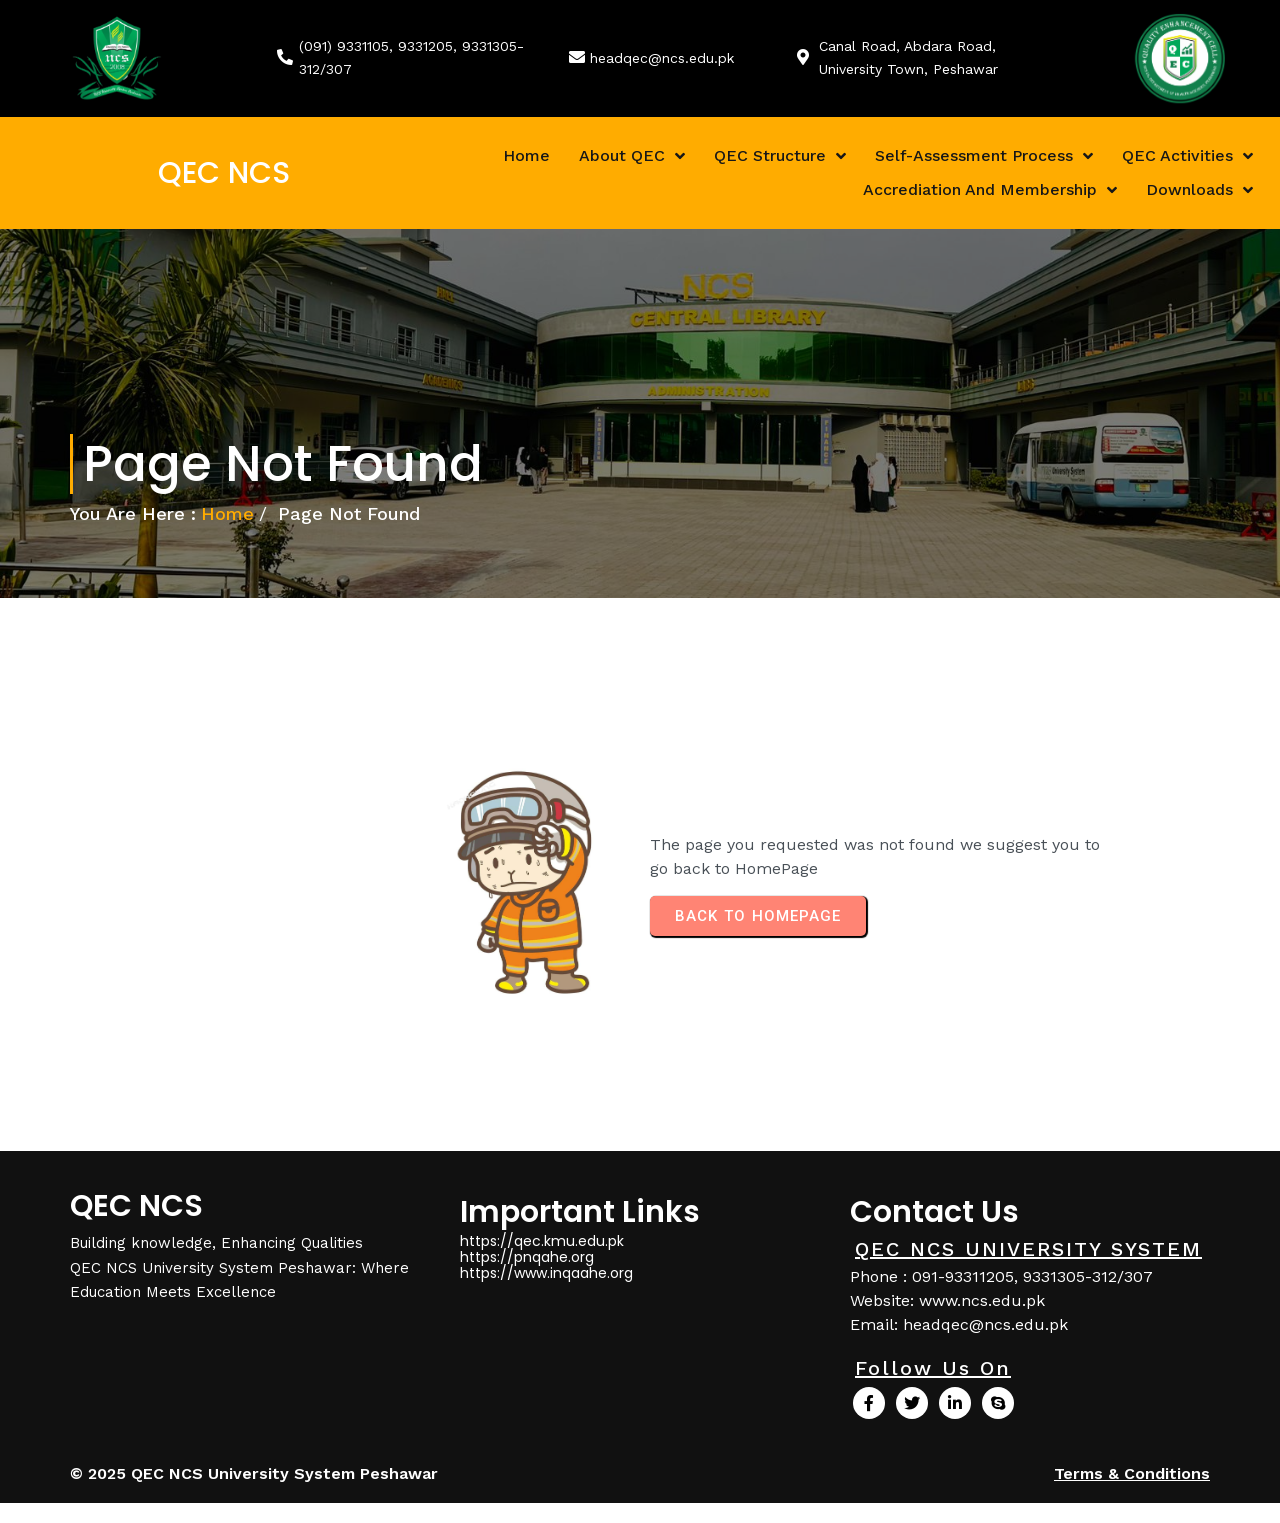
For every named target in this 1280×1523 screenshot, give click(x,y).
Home (227, 513)
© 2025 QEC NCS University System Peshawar (254, 1473)
